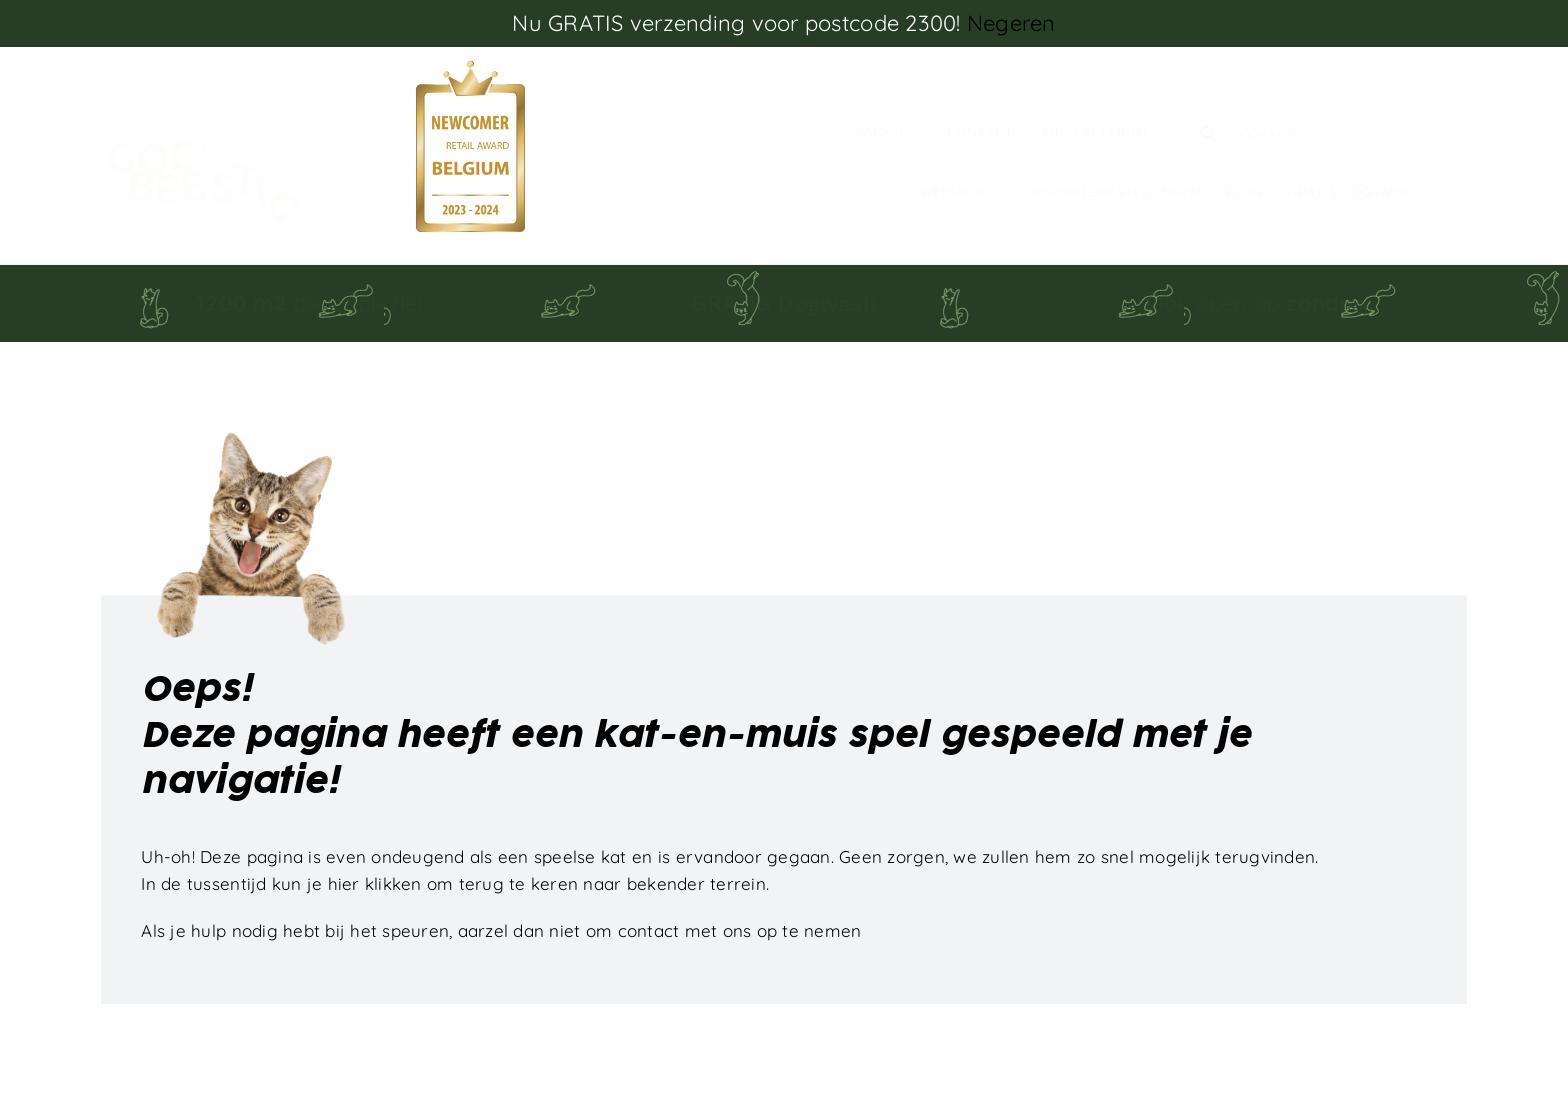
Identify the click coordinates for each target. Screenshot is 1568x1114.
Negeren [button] (1011, 23)
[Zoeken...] (1317, 132)
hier (344, 883)
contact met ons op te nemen (740, 930)
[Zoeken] (1208, 132)
